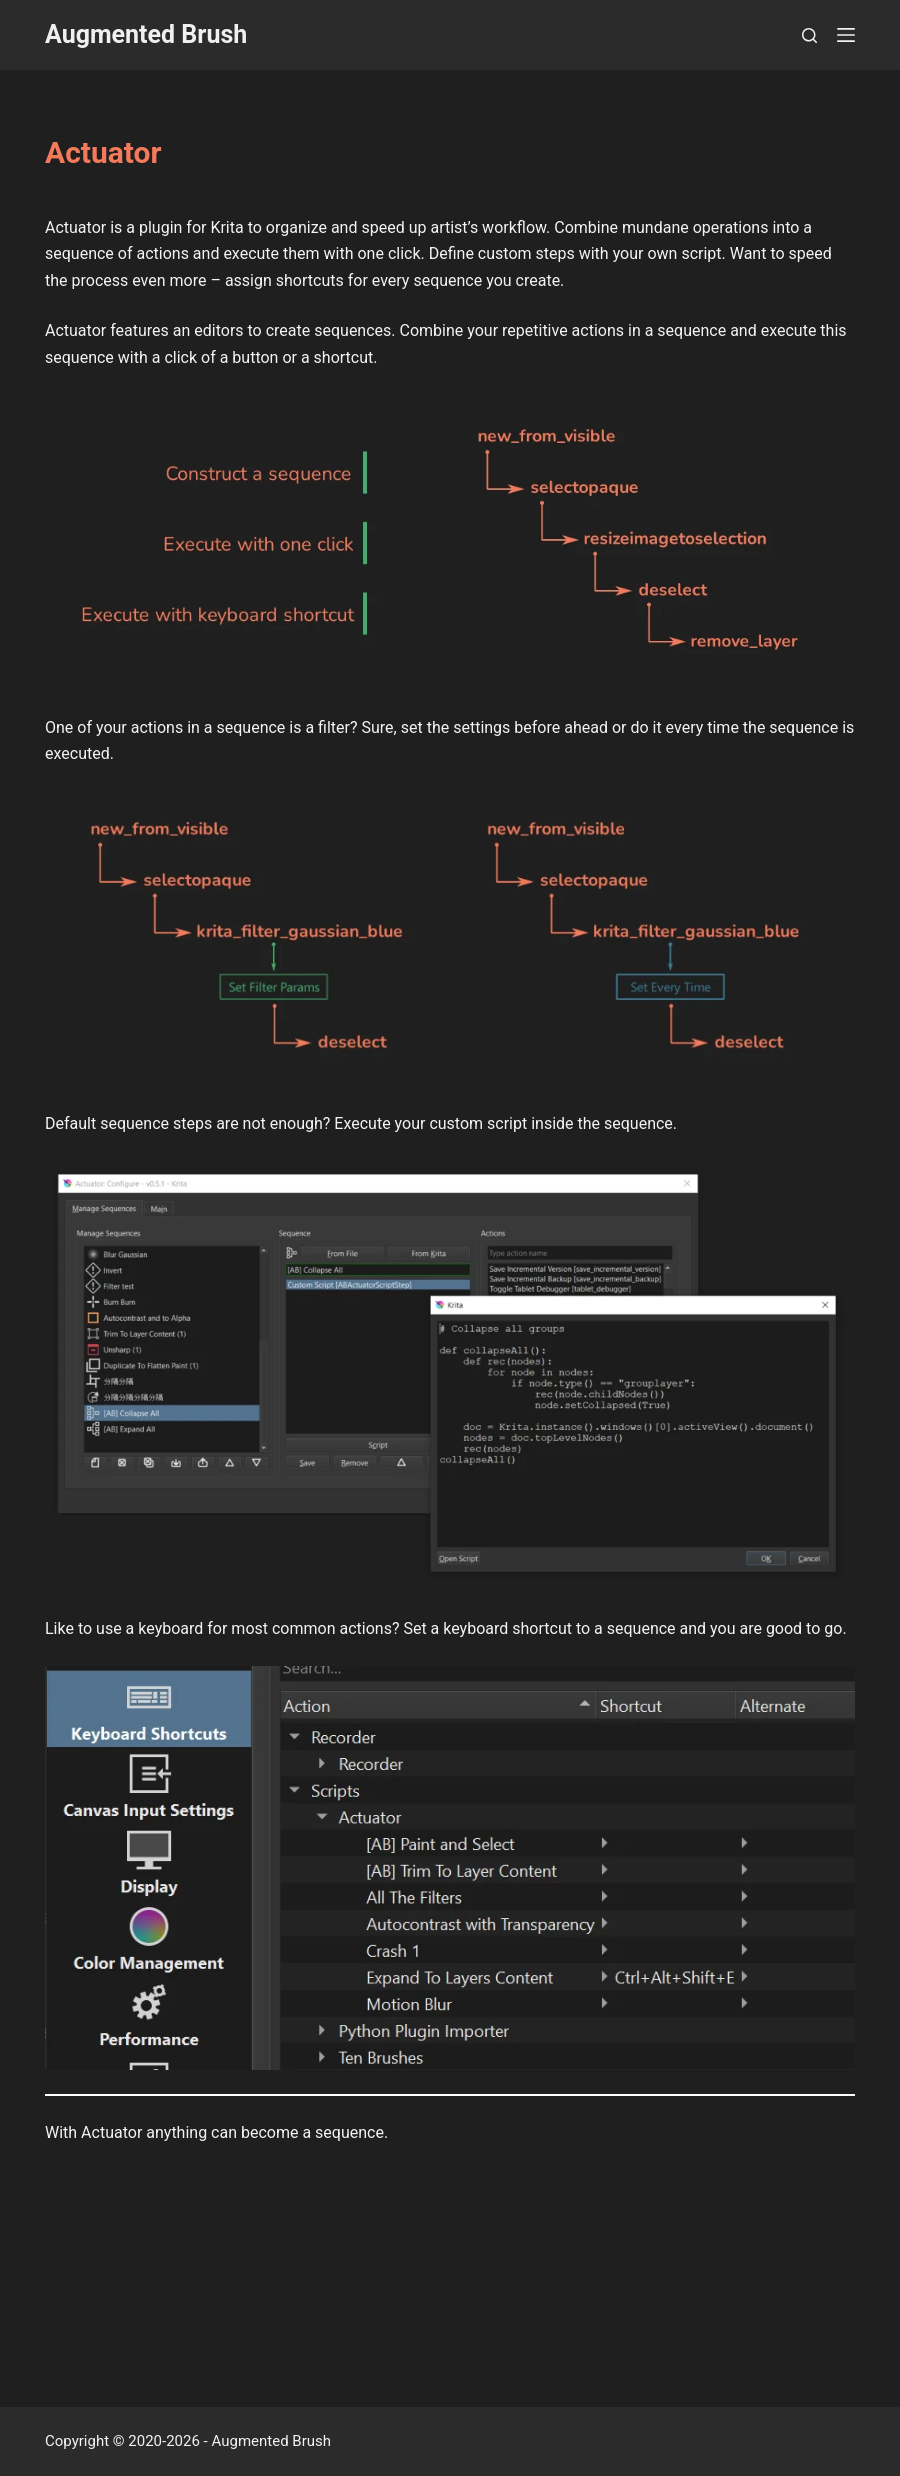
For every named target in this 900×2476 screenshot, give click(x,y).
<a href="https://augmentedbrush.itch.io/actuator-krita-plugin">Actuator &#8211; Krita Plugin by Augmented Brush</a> (450, 2254)
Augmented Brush (146, 34)
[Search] (809, 35)
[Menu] (846, 35)
